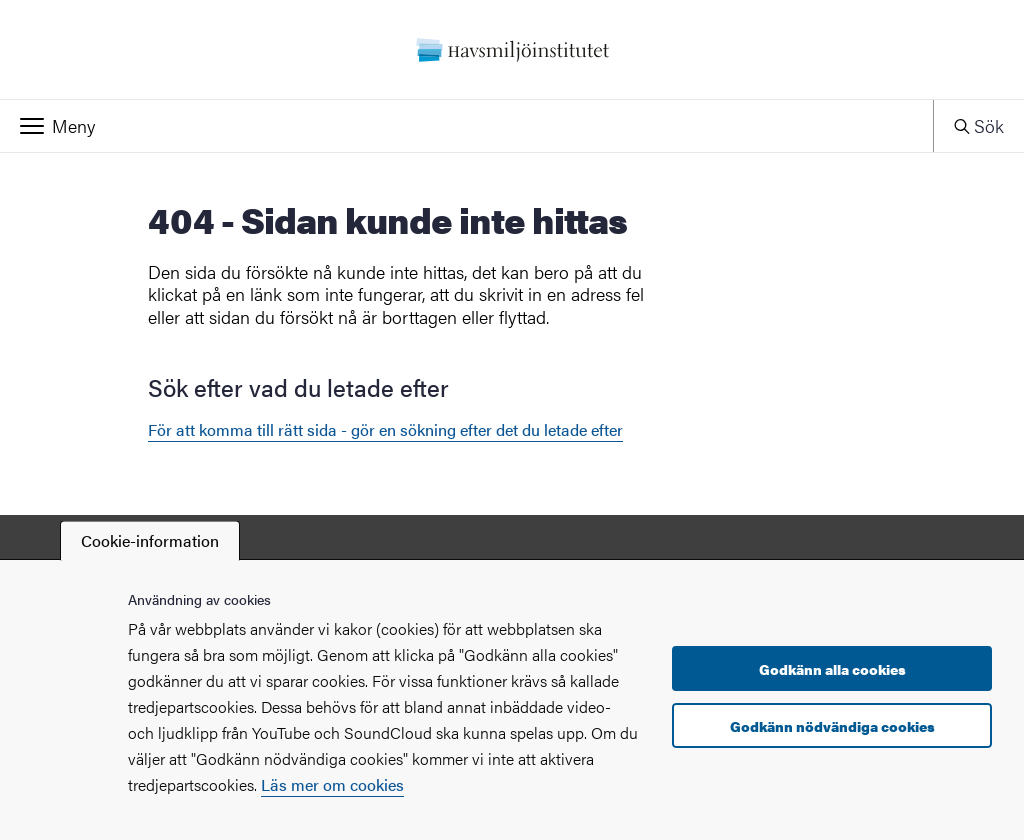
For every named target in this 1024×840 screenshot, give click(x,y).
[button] (466, 126)
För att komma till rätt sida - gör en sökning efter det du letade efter (385, 429)
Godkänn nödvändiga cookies (832, 726)
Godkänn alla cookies (832, 669)
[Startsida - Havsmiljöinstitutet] (512, 49)
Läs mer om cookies (332, 784)
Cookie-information (150, 540)
